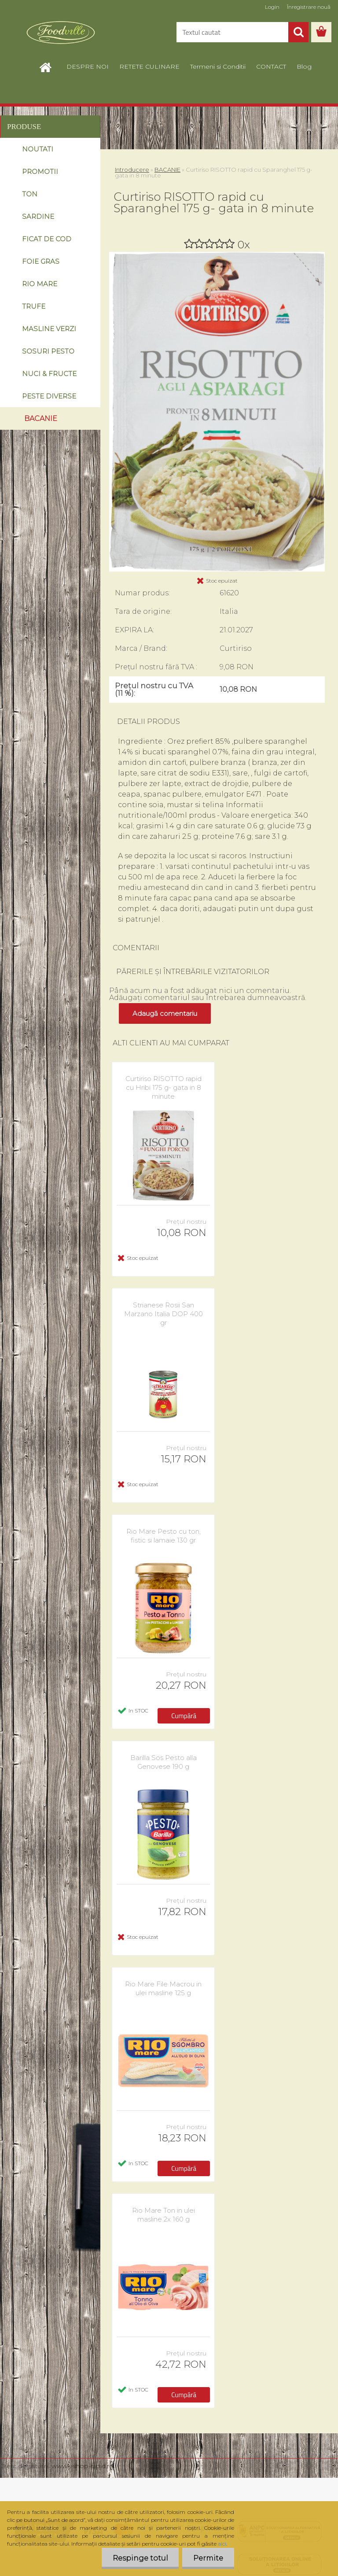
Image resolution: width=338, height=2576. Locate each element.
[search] (298, 32)
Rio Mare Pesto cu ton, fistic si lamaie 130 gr (163, 1535)
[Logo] (60, 33)
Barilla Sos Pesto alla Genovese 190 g (163, 1762)
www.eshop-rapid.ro (82, 2466)
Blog (304, 66)
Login (272, 7)
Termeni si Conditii (218, 66)
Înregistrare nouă (309, 7)
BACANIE (167, 169)
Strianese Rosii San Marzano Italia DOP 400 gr (163, 1314)
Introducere (132, 169)
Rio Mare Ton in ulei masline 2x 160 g (163, 2214)
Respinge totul (140, 2558)
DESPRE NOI (87, 66)
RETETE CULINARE (149, 66)
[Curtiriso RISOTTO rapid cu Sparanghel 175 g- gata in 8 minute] (217, 255)
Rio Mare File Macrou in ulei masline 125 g (163, 1988)
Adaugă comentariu (164, 1013)
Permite (208, 2558)
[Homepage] (50, 66)
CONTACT (271, 66)
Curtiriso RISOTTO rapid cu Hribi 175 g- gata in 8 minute (163, 1087)
